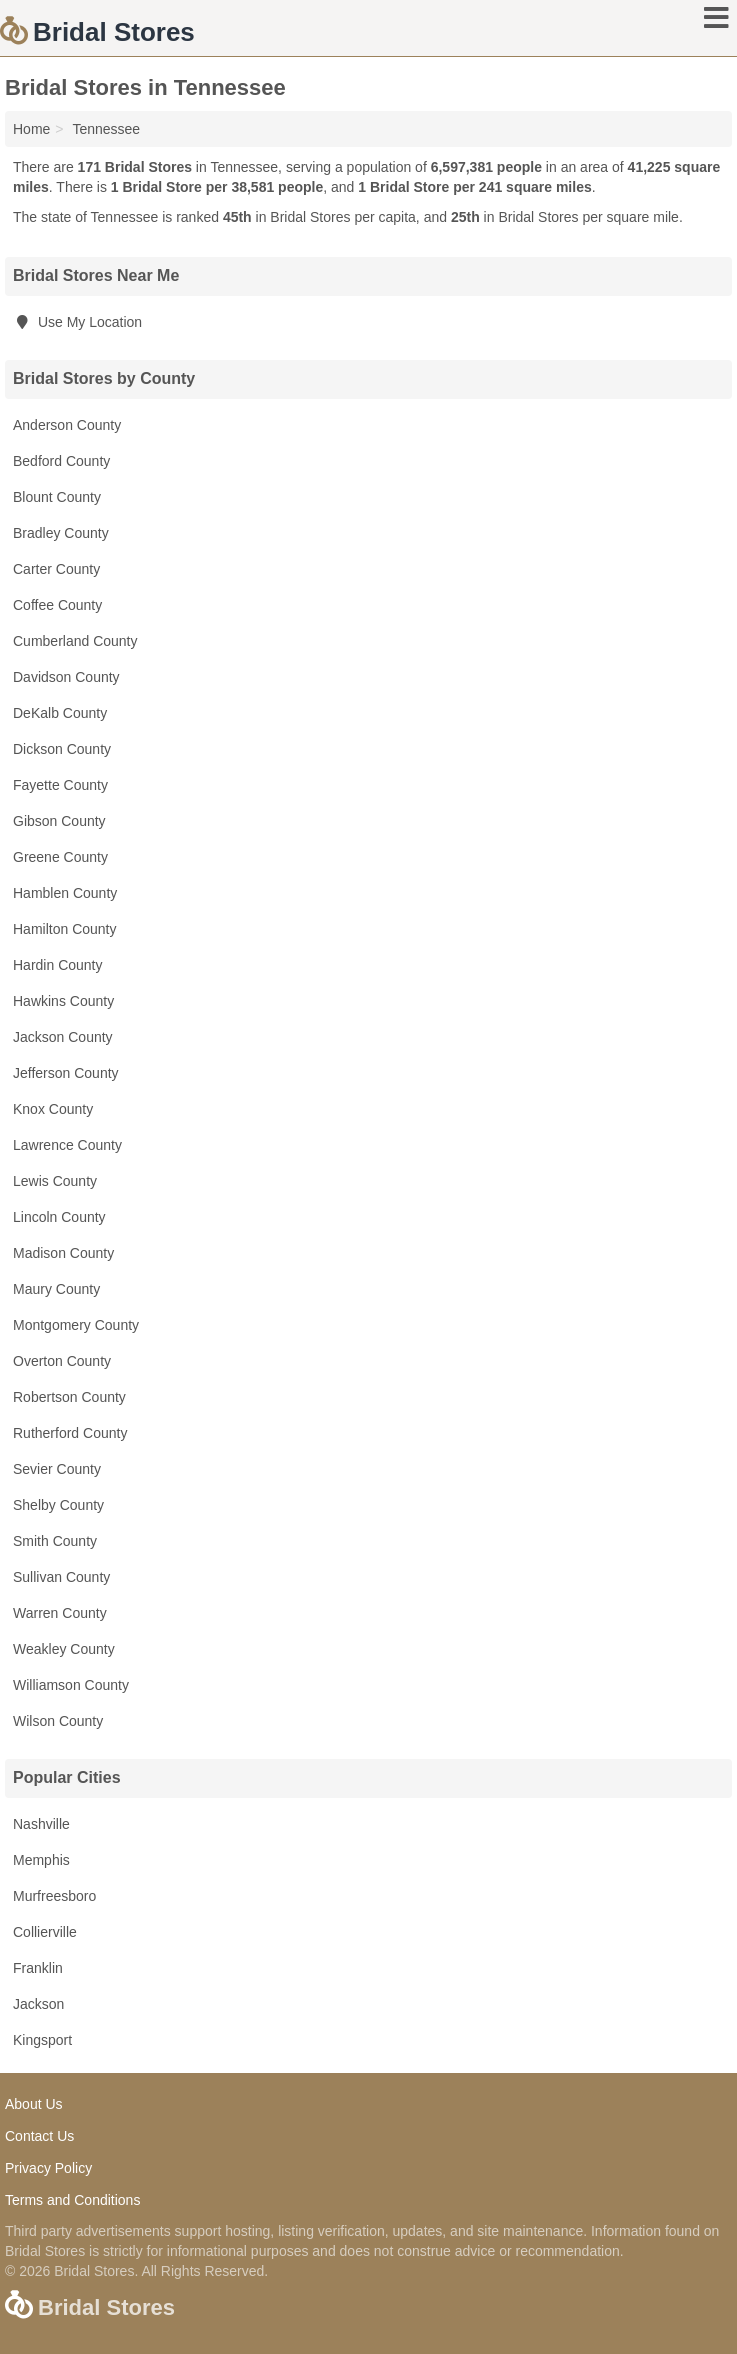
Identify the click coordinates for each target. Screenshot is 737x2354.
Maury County (56, 1289)
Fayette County (60, 785)
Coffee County (57, 605)
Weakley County (64, 1649)
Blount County (57, 497)
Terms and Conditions (72, 2200)
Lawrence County (67, 1145)
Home (31, 129)
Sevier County (57, 1469)
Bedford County (61, 461)
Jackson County (63, 1037)
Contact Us (39, 2136)
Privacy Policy (48, 2168)
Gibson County (59, 821)
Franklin (38, 1968)
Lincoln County (59, 1217)
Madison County (63, 1253)
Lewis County (55, 1181)
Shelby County (58, 1505)
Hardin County (58, 965)
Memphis (41, 1860)
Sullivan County (61, 1577)
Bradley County (61, 533)
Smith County (55, 1541)
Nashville (41, 1824)
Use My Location (77, 322)
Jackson (38, 2004)
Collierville (45, 1932)
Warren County (60, 1613)
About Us (34, 2104)
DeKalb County (60, 713)
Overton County (62, 1361)
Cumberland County (75, 641)
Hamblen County (65, 893)
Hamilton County (65, 929)
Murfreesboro (54, 1896)
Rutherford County (70, 1433)
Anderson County (67, 425)
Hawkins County (63, 1001)
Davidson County (66, 677)
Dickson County (62, 749)
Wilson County (58, 1721)
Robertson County (69, 1397)
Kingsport (42, 2040)
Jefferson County (66, 1073)
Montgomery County (76, 1325)
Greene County (60, 857)
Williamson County (71, 1685)
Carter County (56, 569)
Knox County (53, 1109)
